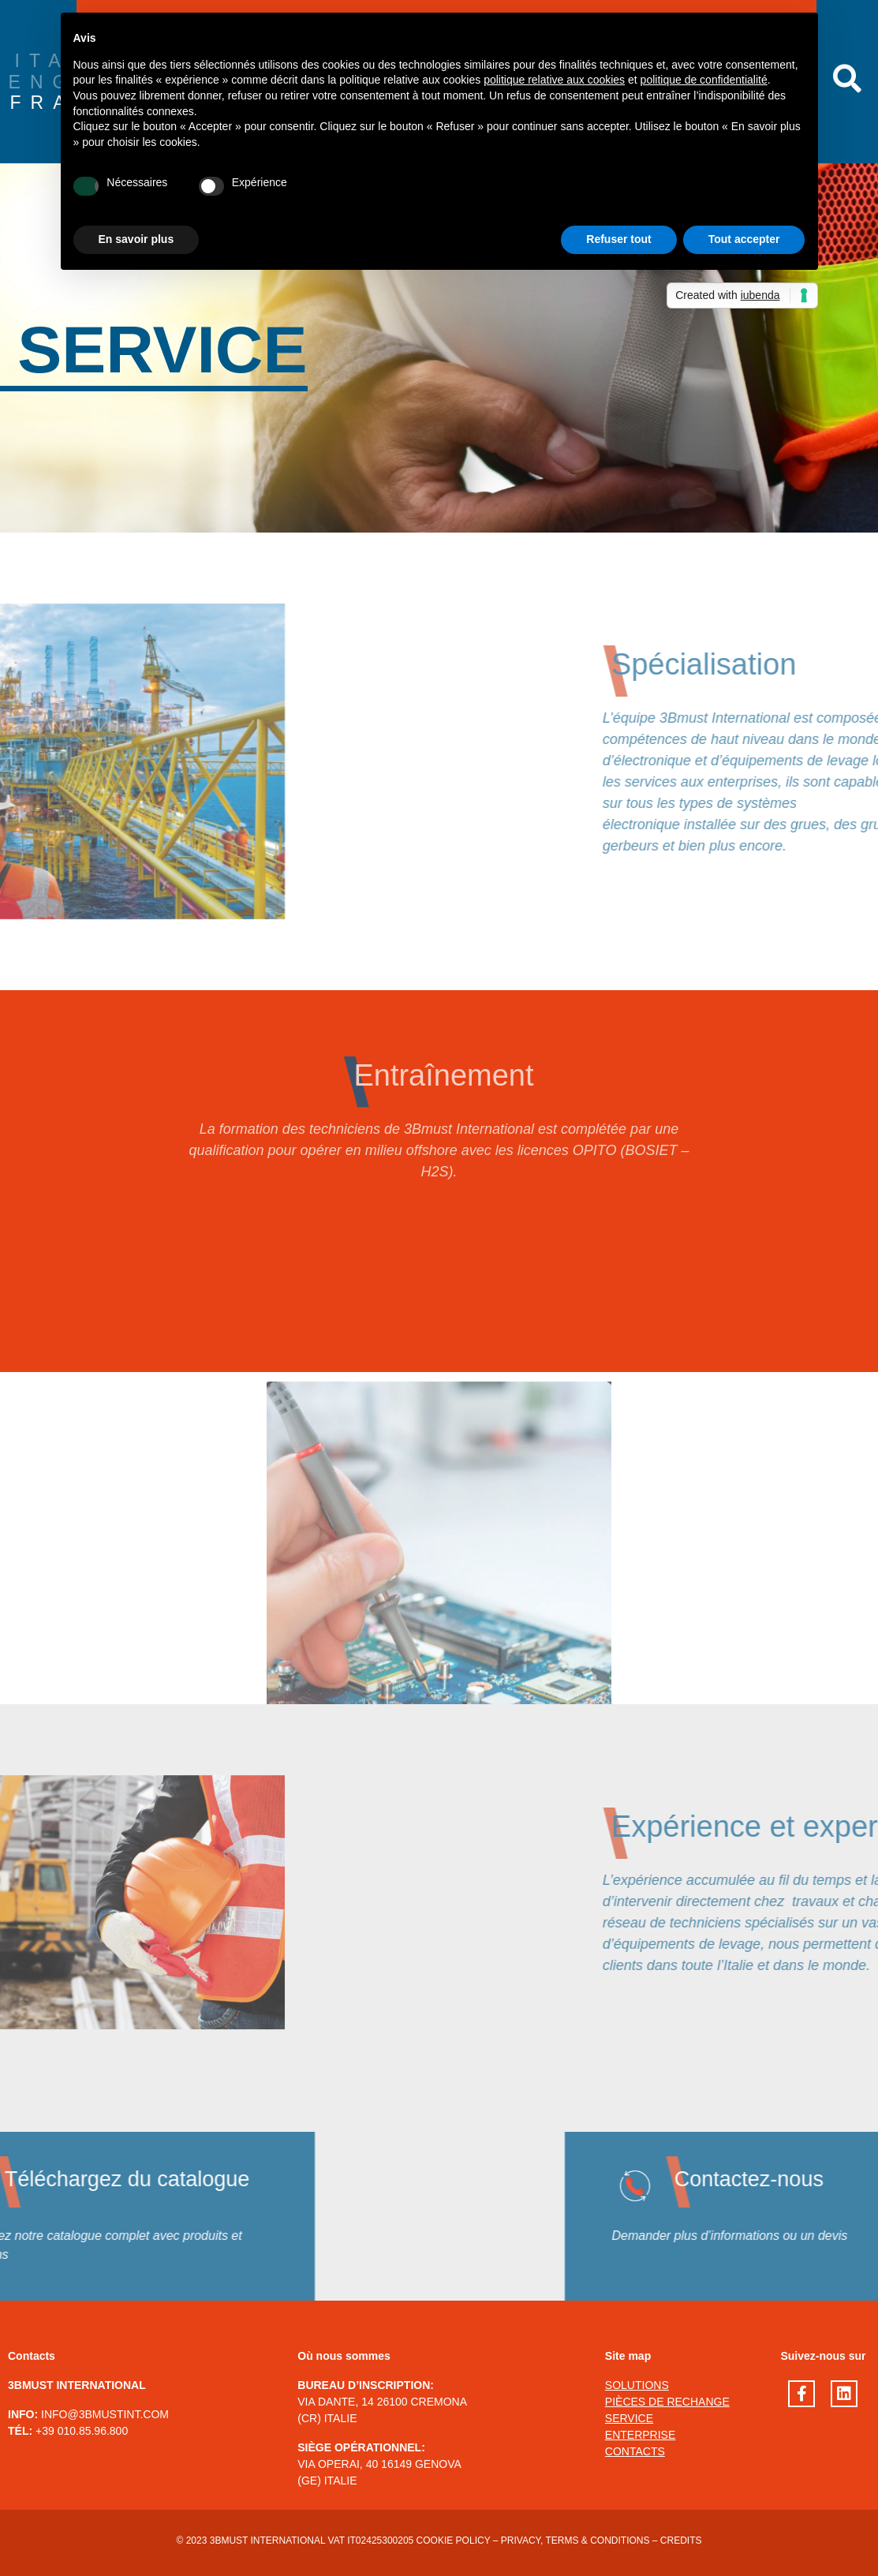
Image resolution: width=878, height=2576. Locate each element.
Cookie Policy (454, 2540)
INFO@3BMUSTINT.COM (105, 2414)
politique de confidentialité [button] (704, 79)
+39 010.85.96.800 (81, 2431)
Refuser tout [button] (618, 239)
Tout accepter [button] (744, 239)
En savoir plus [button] (136, 239)
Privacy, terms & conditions (575, 2540)
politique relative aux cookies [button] (554, 79)
